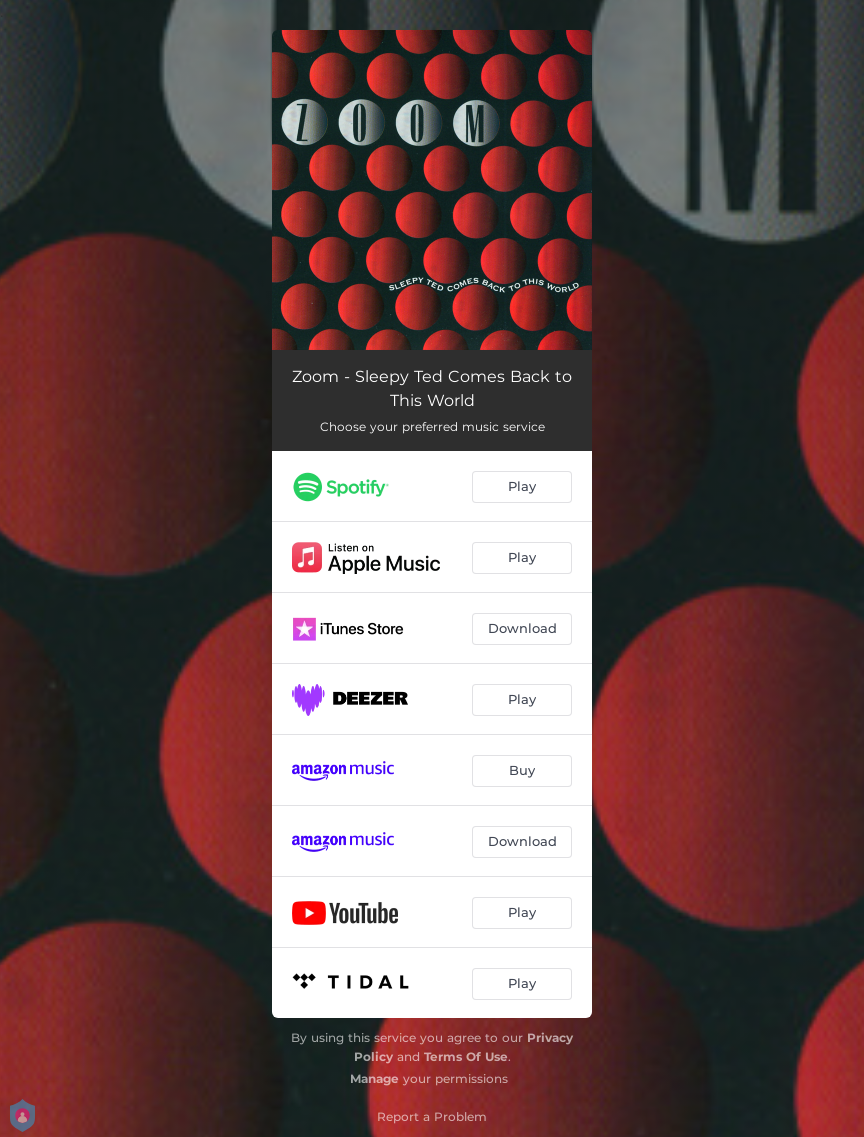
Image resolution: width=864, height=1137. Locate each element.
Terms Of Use (466, 1056)
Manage (374, 1078)
